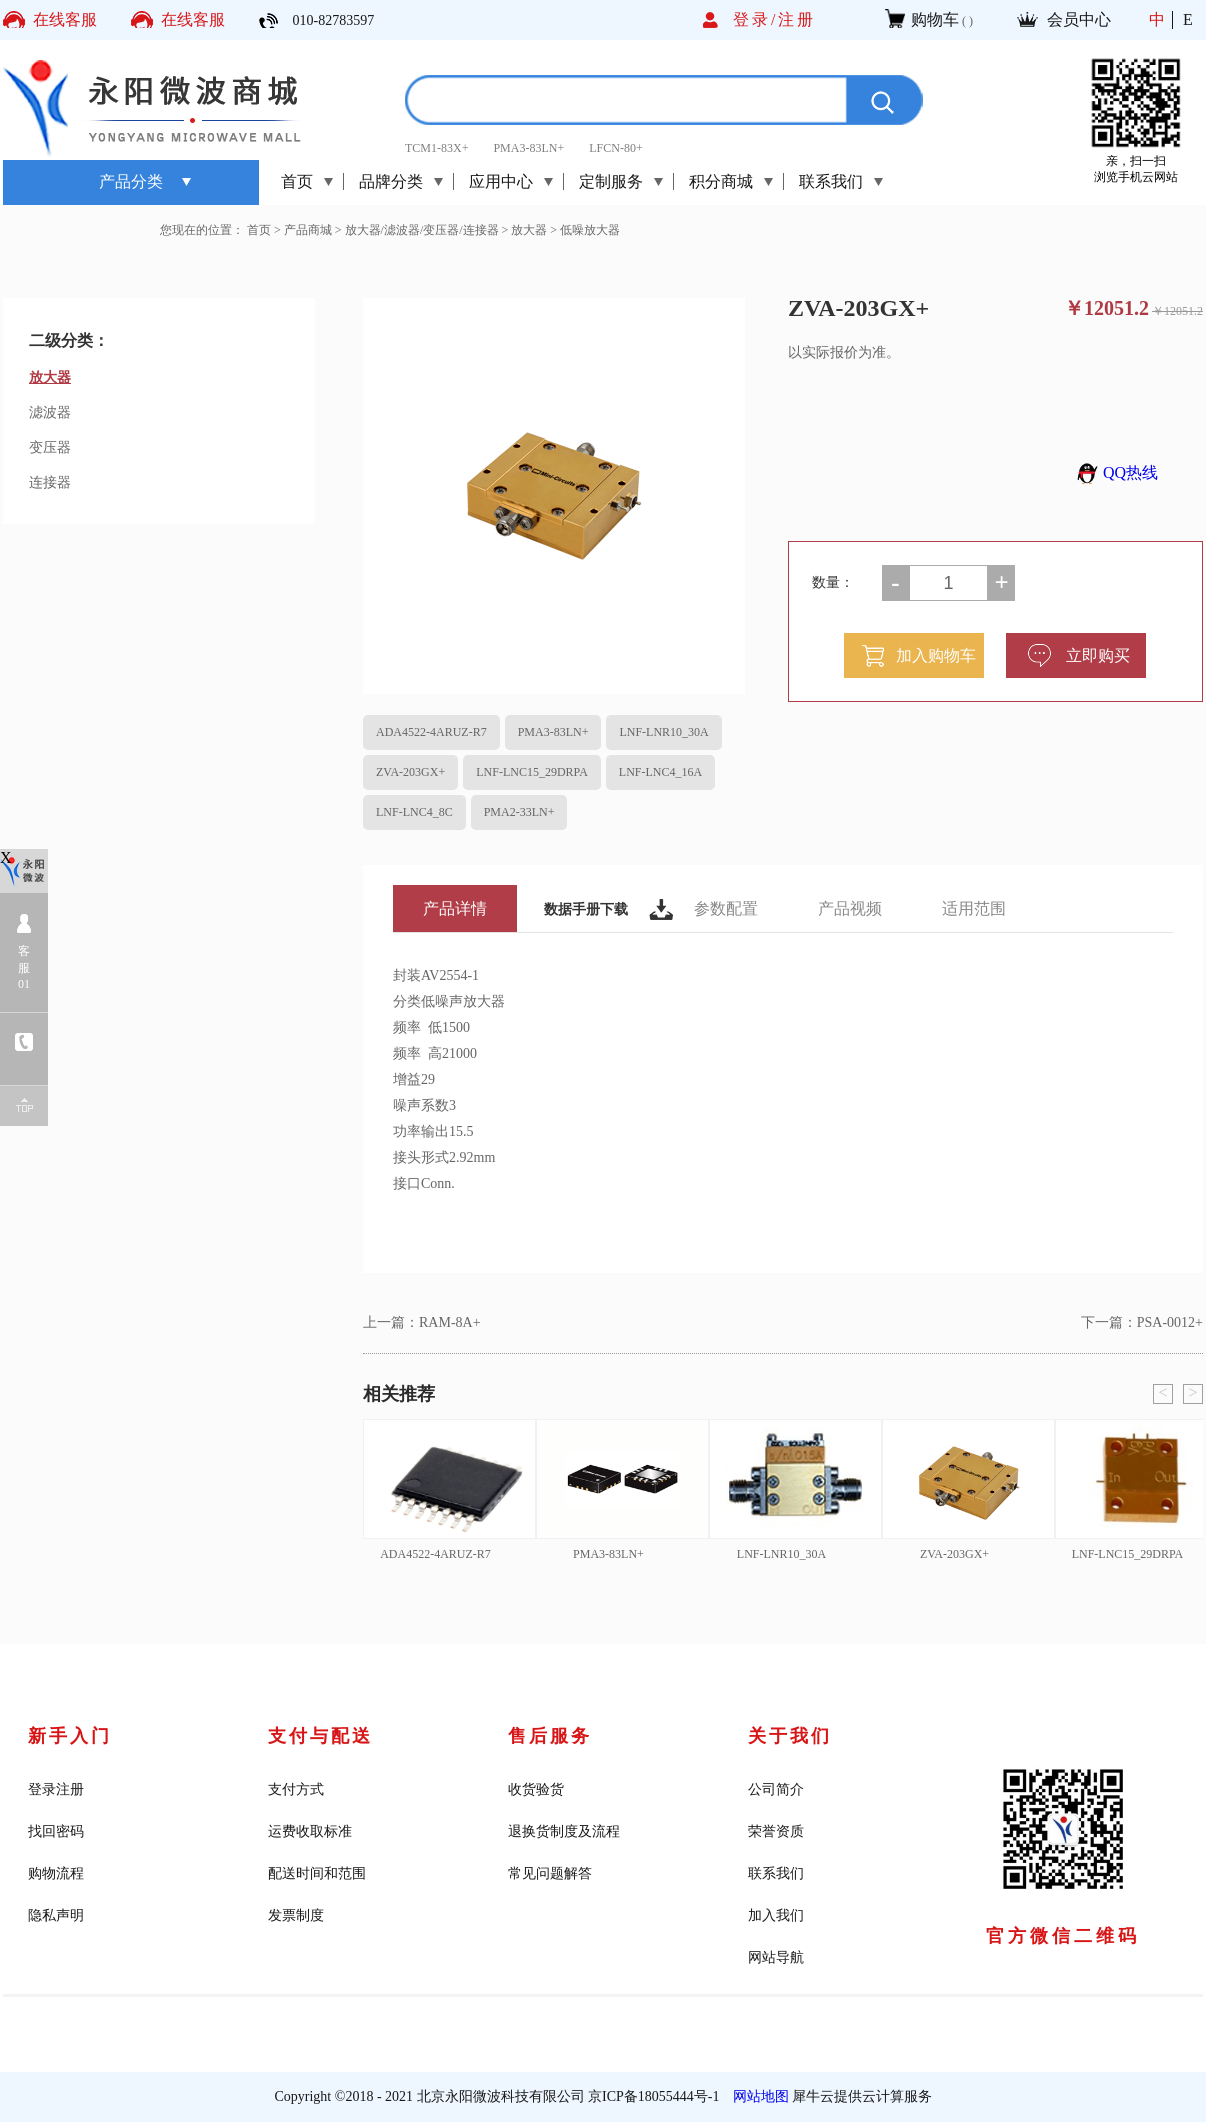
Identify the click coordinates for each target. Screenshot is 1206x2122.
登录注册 (56, 1789)
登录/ (755, 19)
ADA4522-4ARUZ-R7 (431, 732)
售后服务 (550, 1736)
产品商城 (308, 230)
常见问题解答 (550, 1873)
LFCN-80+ (615, 148)
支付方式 (296, 1789)
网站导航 (776, 1957)
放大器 (529, 230)
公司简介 (776, 1789)
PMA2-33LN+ (519, 812)
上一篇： (422, 1322)
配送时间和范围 (317, 1873)
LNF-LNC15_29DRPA (532, 772)
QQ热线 (1114, 472)
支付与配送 (320, 1736)
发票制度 (296, 1915)
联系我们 (776, 1873)
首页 (297, 181)
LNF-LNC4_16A (660, 772)
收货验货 (536, 1789)
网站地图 (757, 2096)
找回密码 (56, 1831)
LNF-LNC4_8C (414, 812)
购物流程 (56, 1873)
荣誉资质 (776, 1831)
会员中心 (1079, 19)
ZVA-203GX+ (410, 772)
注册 (797, 19)
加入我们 (776, 1915)
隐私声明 (56, 1915)
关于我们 (790, 1736)
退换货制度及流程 (564, 1831)
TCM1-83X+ (436, 148)
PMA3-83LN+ (528, 148)
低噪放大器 (590, 230)
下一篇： (1142, 1322)
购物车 (935, 19)
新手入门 (70, 1736)
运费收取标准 (310, 1831)
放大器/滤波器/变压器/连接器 (422, 230)
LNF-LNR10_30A (663, 732)
